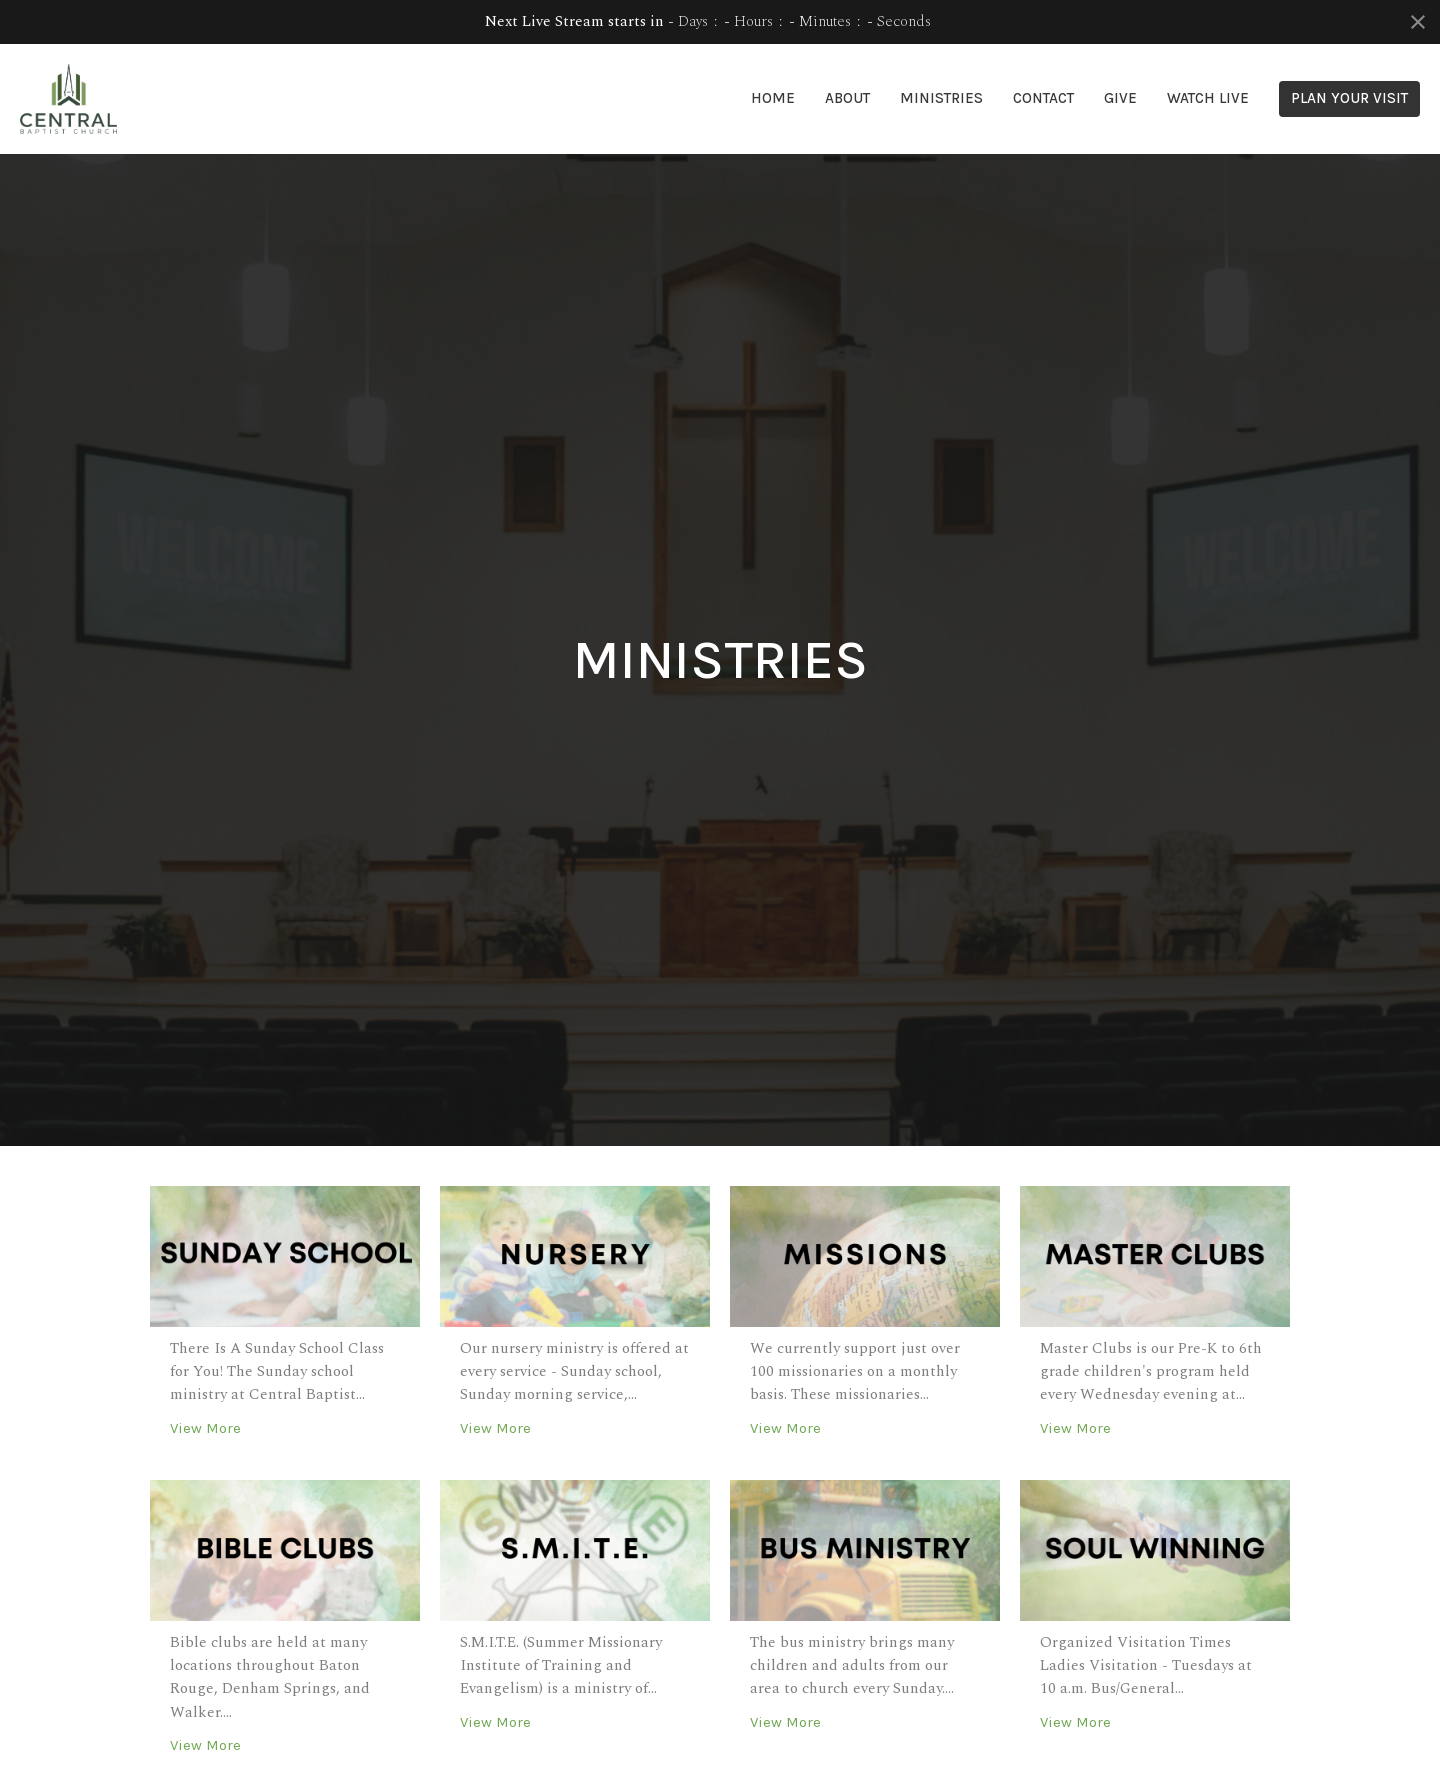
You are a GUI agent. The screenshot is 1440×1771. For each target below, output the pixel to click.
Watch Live (1208, 98)
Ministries (941, 98)
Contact (1043, 98)
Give (1120, 98)
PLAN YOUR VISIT (1349, 98)
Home (773, 98)
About (847, 98)
